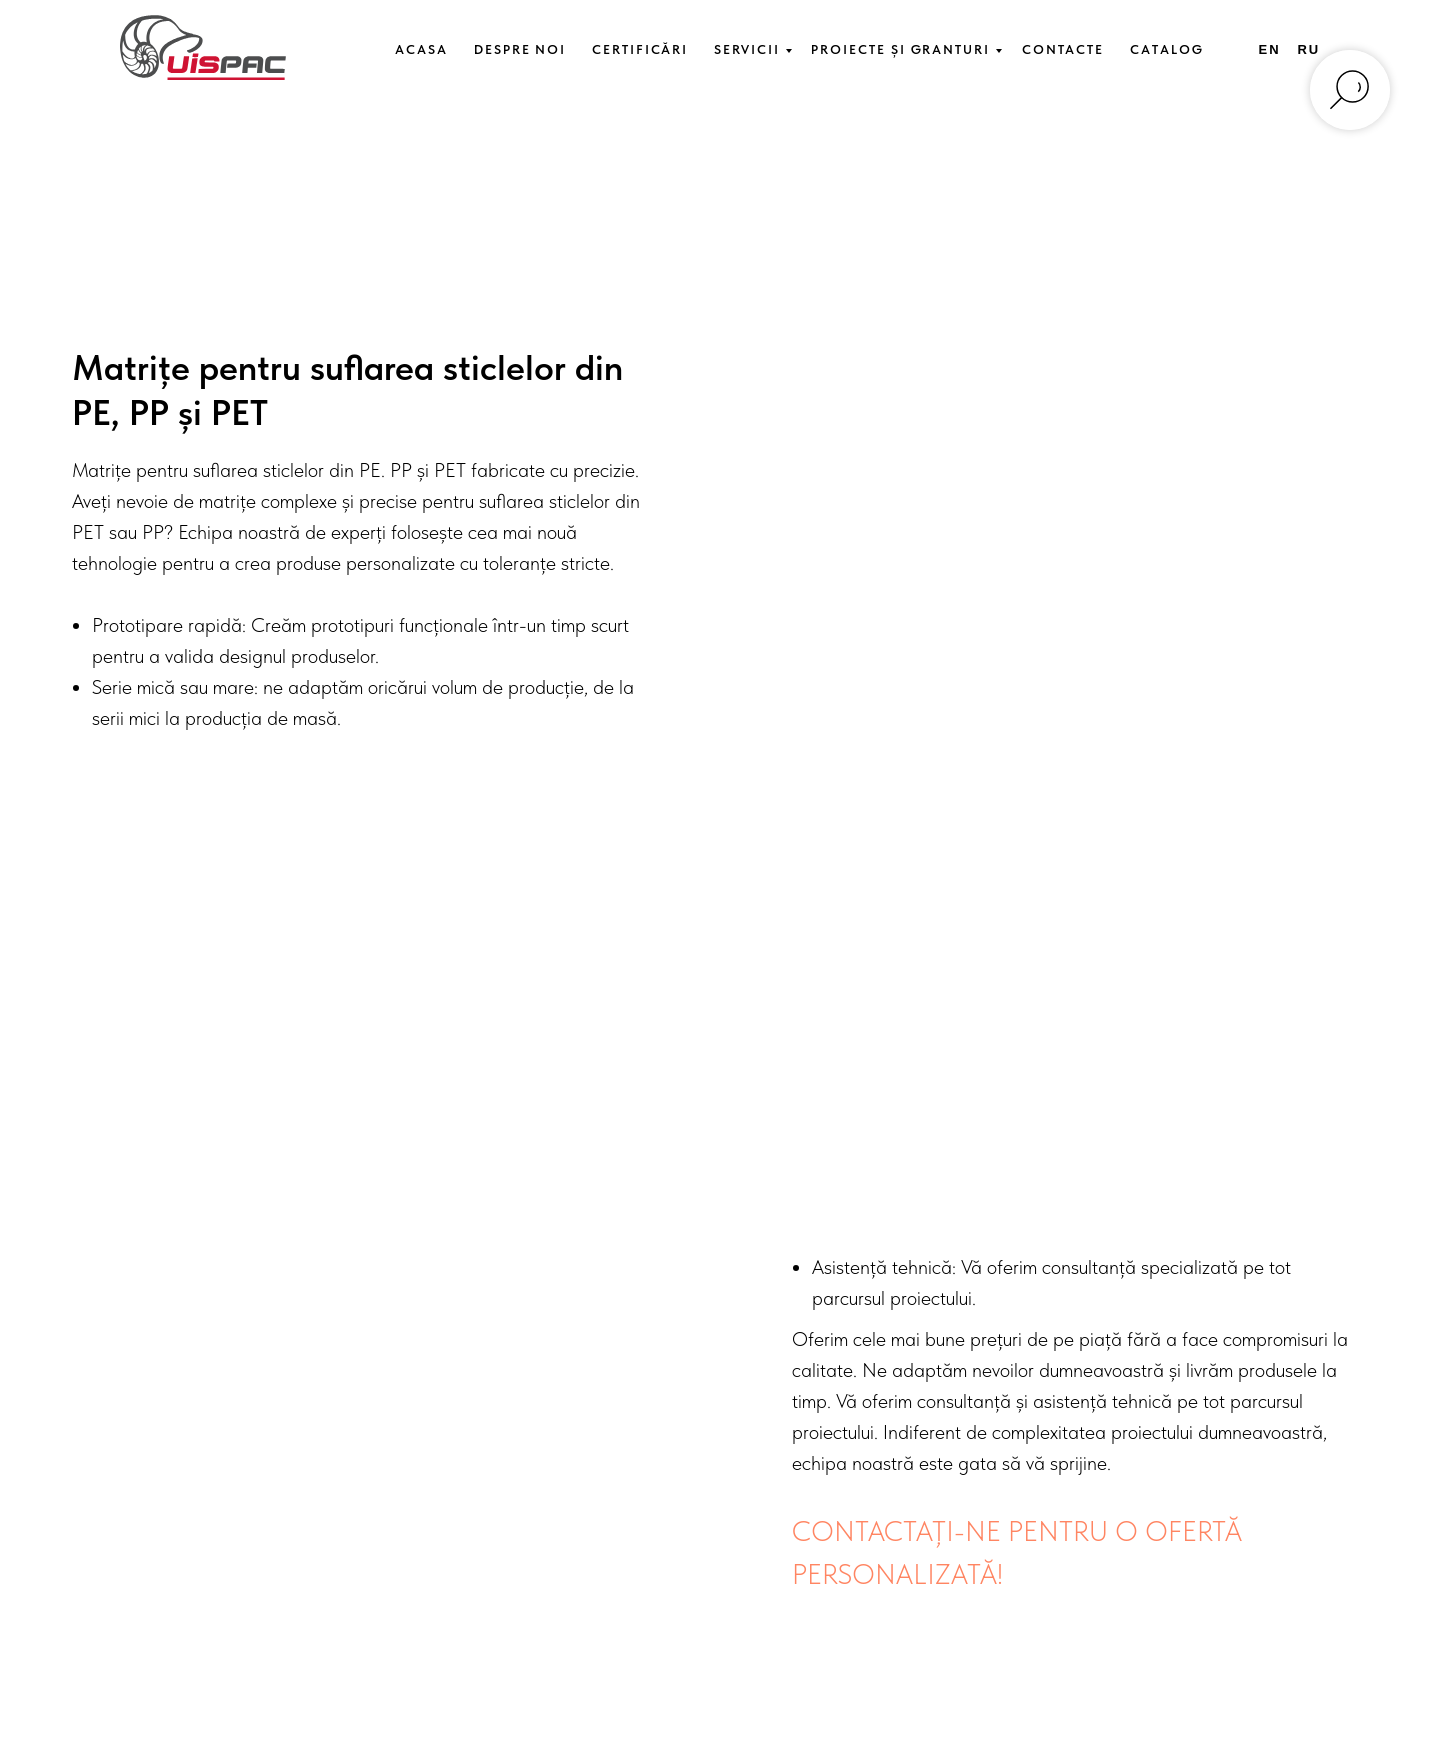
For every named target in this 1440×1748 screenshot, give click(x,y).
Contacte (1063, 49)
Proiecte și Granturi (900, 49)
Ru (1308, 49)
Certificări (640, 49)
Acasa (421, 49)
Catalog (1166, 49)
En (1270, 49)
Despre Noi (520, 49)
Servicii (746, 49)
